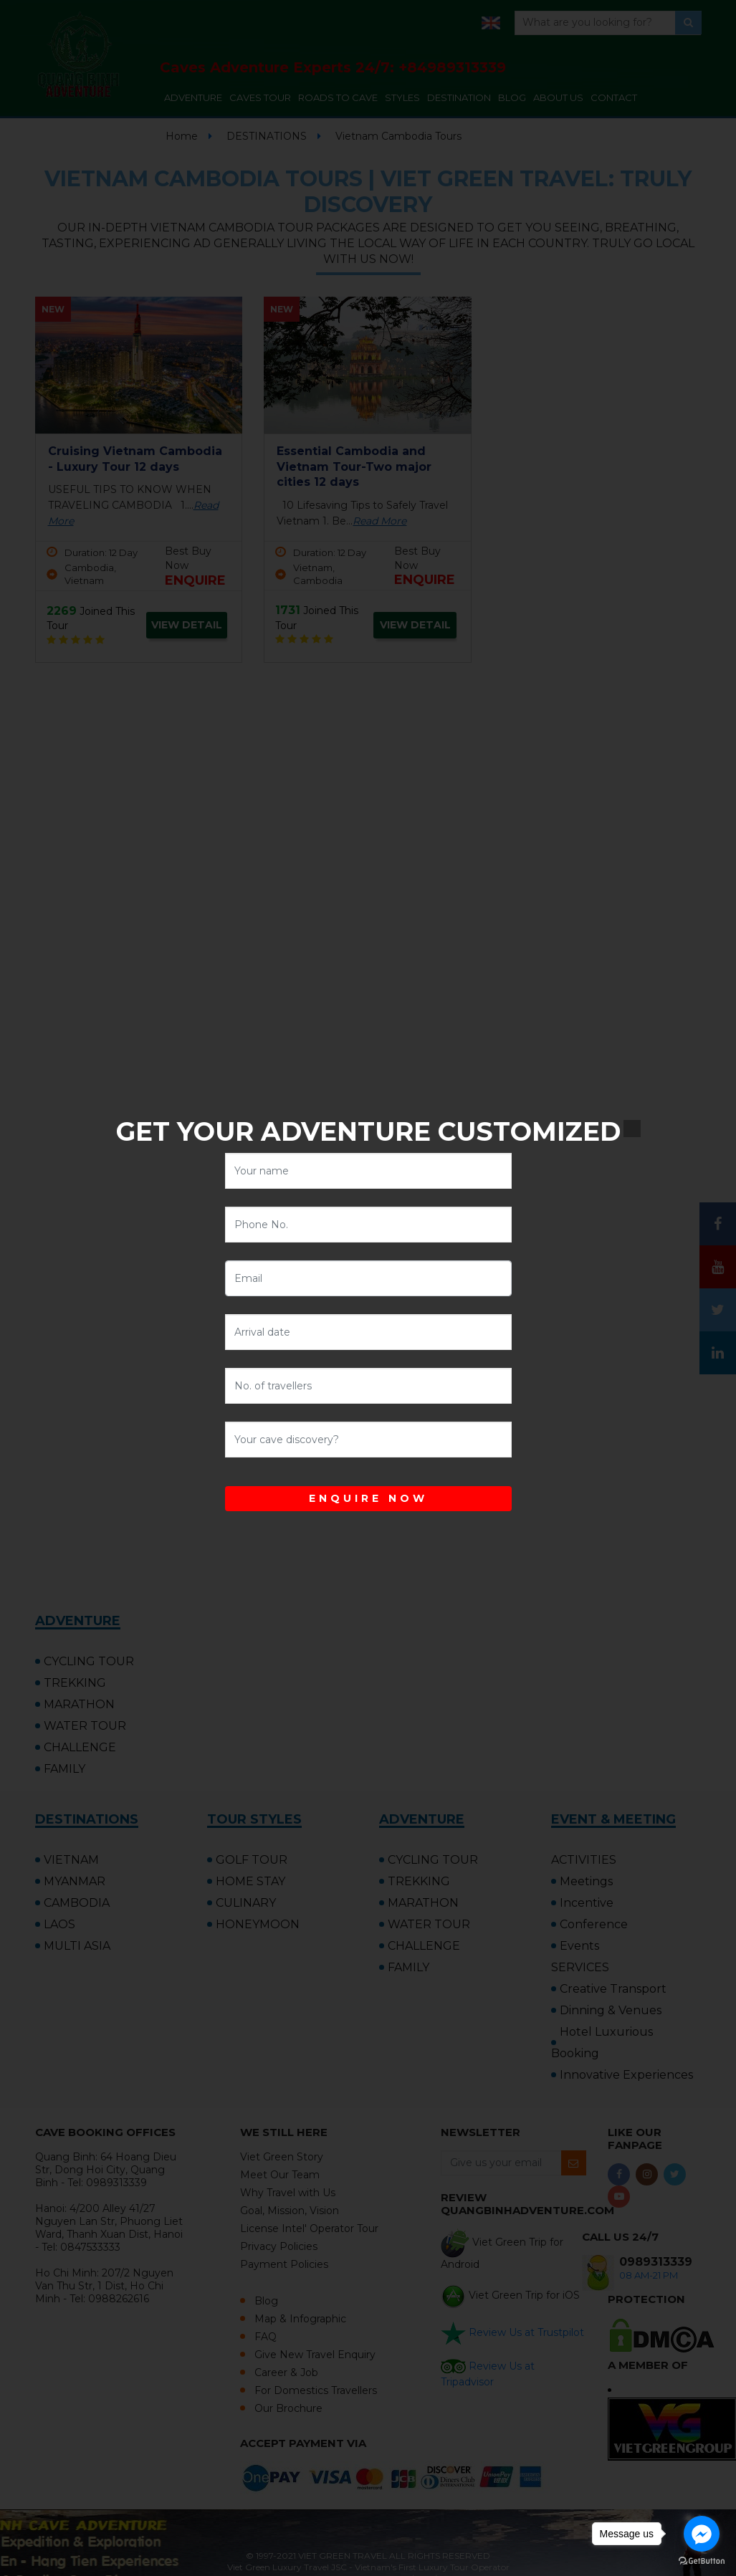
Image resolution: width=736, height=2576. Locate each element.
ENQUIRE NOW (368, 1498)
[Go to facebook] (702, 2534)
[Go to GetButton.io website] (702, 2561)
